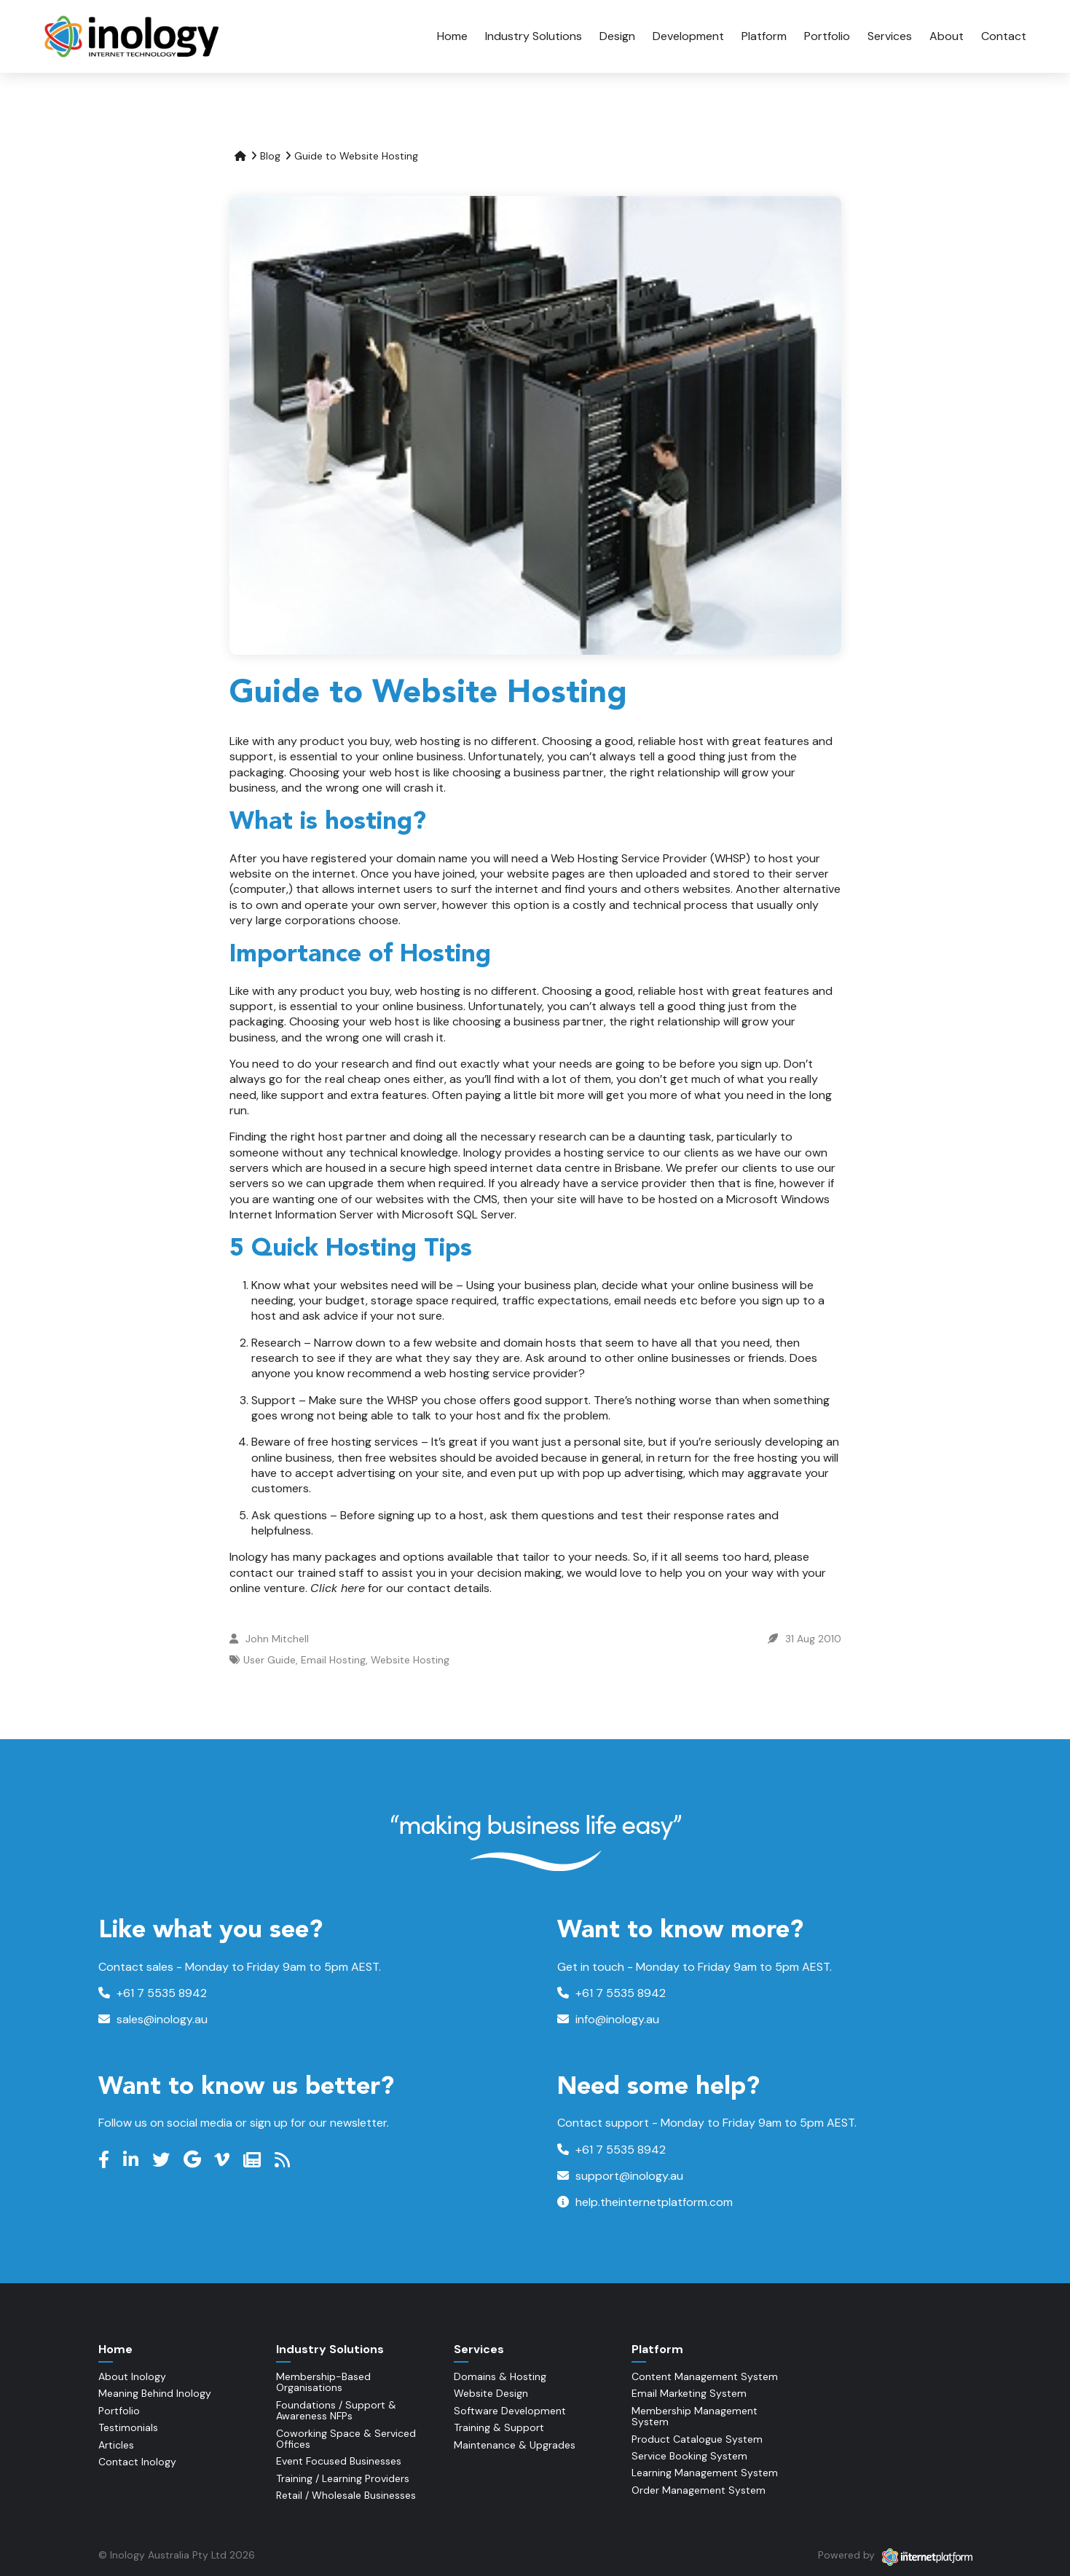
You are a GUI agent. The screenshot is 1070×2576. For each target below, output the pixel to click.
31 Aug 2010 (813, 1638)
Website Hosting (410, 1659)
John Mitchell (277, 1638)
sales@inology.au (153, 2019)
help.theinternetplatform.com (645, 2202)
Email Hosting (333, 1659)
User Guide (269, 1659)
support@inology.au (620, 2175)
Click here (337, 1588)
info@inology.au (608, 2019)
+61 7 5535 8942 (152, 1993)
